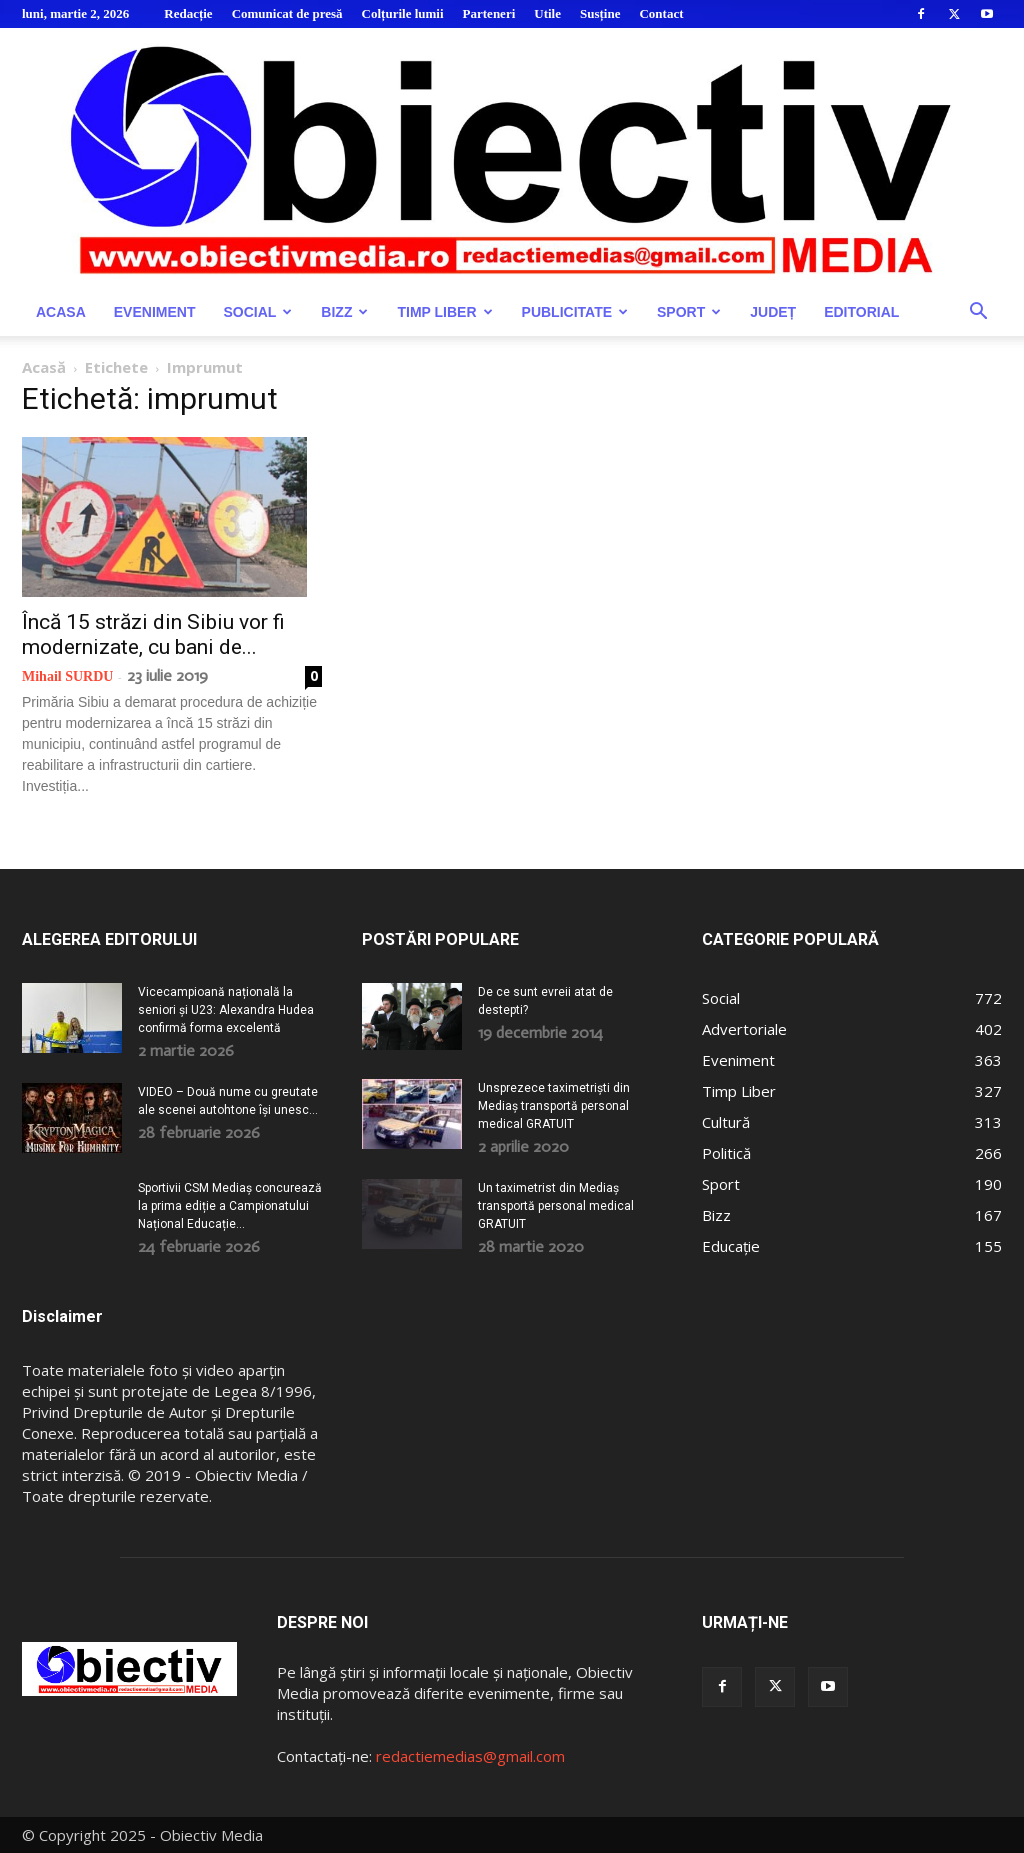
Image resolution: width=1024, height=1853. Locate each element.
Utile (547, 13)
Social (257, 312)
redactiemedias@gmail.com (470, 1756)
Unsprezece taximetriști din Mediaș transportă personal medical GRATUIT (554, 1106)
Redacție (188, 13)
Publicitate (575, 312)
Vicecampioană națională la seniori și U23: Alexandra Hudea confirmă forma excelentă (226, 1010)
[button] (978, 313)
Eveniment (155, 312)
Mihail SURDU (67, 676)
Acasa (61, 312)
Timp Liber (444, 312)
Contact (661, 13)
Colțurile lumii (403, 13)
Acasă (44, 367)
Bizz (344, 312)
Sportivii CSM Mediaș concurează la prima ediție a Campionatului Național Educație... (230, 1206)
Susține (600, 13)
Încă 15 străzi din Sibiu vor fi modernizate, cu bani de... (153, 634)
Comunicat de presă (287, 13)
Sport (689, 312)
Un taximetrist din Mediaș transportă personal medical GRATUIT (556, 1206)
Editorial (861, 312)
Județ (773, 312)
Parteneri (489, 13)
